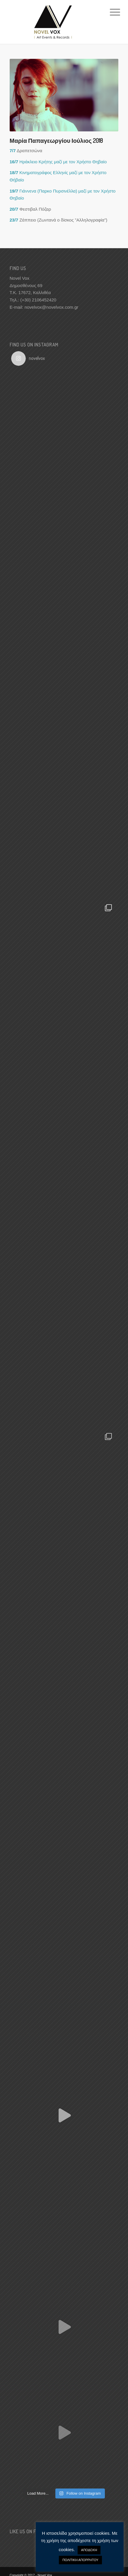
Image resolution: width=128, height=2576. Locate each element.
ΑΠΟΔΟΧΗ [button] (89, 2550)
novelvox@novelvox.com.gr (51, 307)
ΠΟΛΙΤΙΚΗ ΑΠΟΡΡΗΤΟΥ (80, 2560)
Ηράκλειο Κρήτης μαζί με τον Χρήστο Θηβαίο (58, 161)
